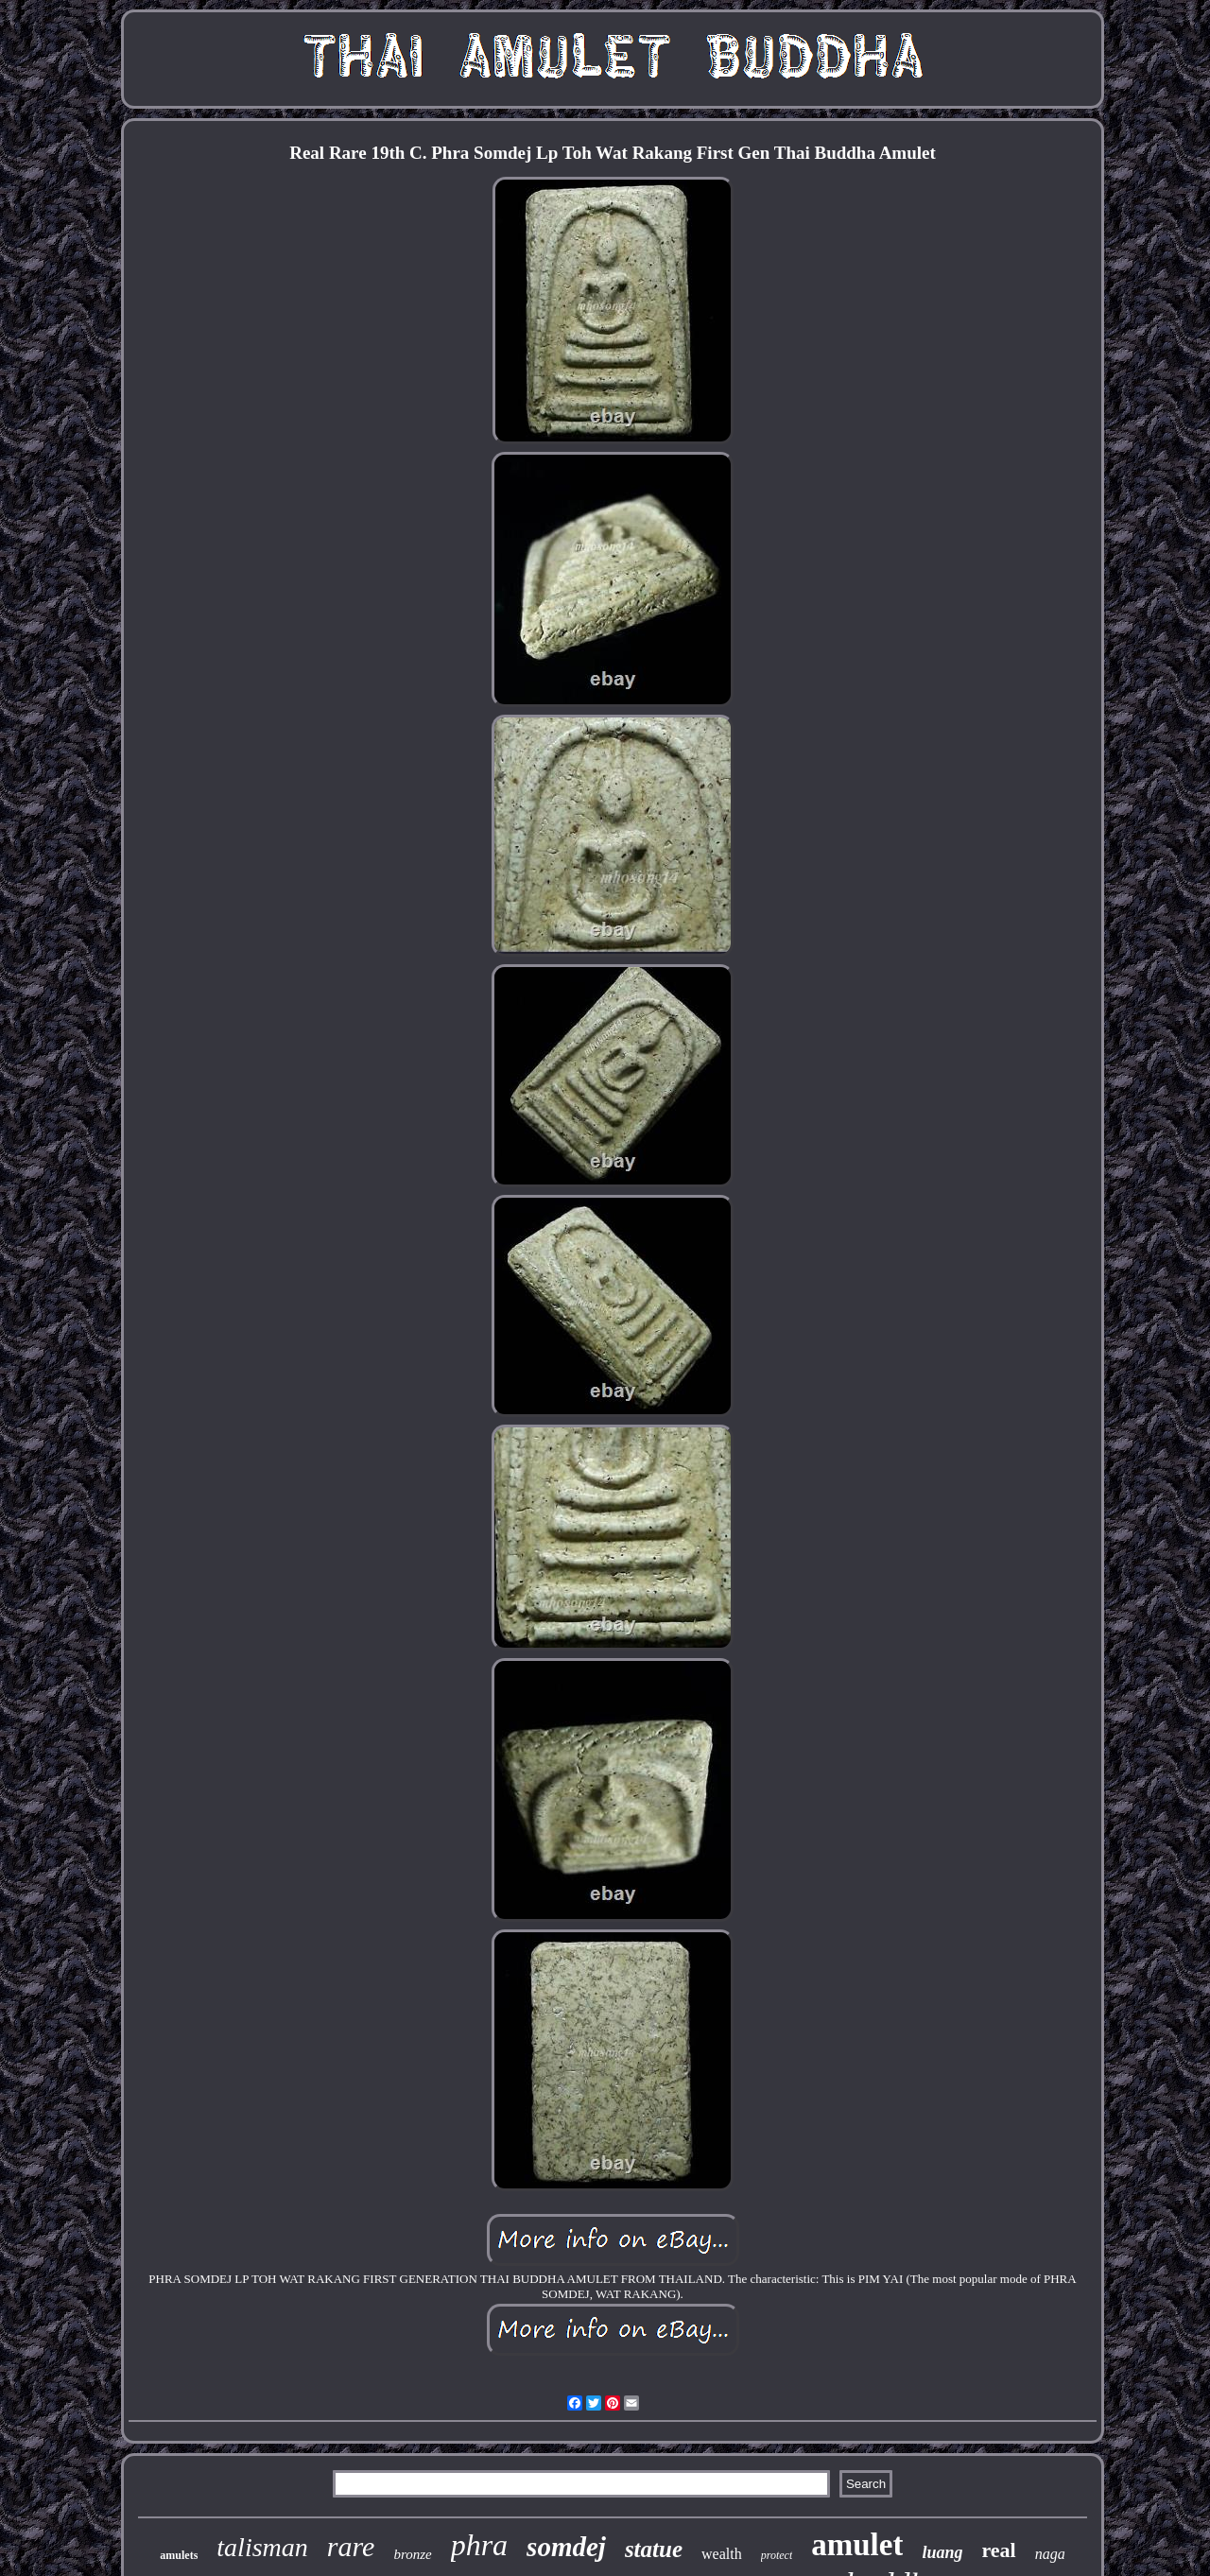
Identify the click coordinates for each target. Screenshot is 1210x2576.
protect (777, 2555)
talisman (261, 2547)
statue (654, 2549)
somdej (566, 2547)
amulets (179, 2555)
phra (479, 2545)
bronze (412, 2554)
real (998, 2550)
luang (942, 2552)
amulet (857, 2545)
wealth (721, 2554)
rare (351, 2546)
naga (1050, 2554)
